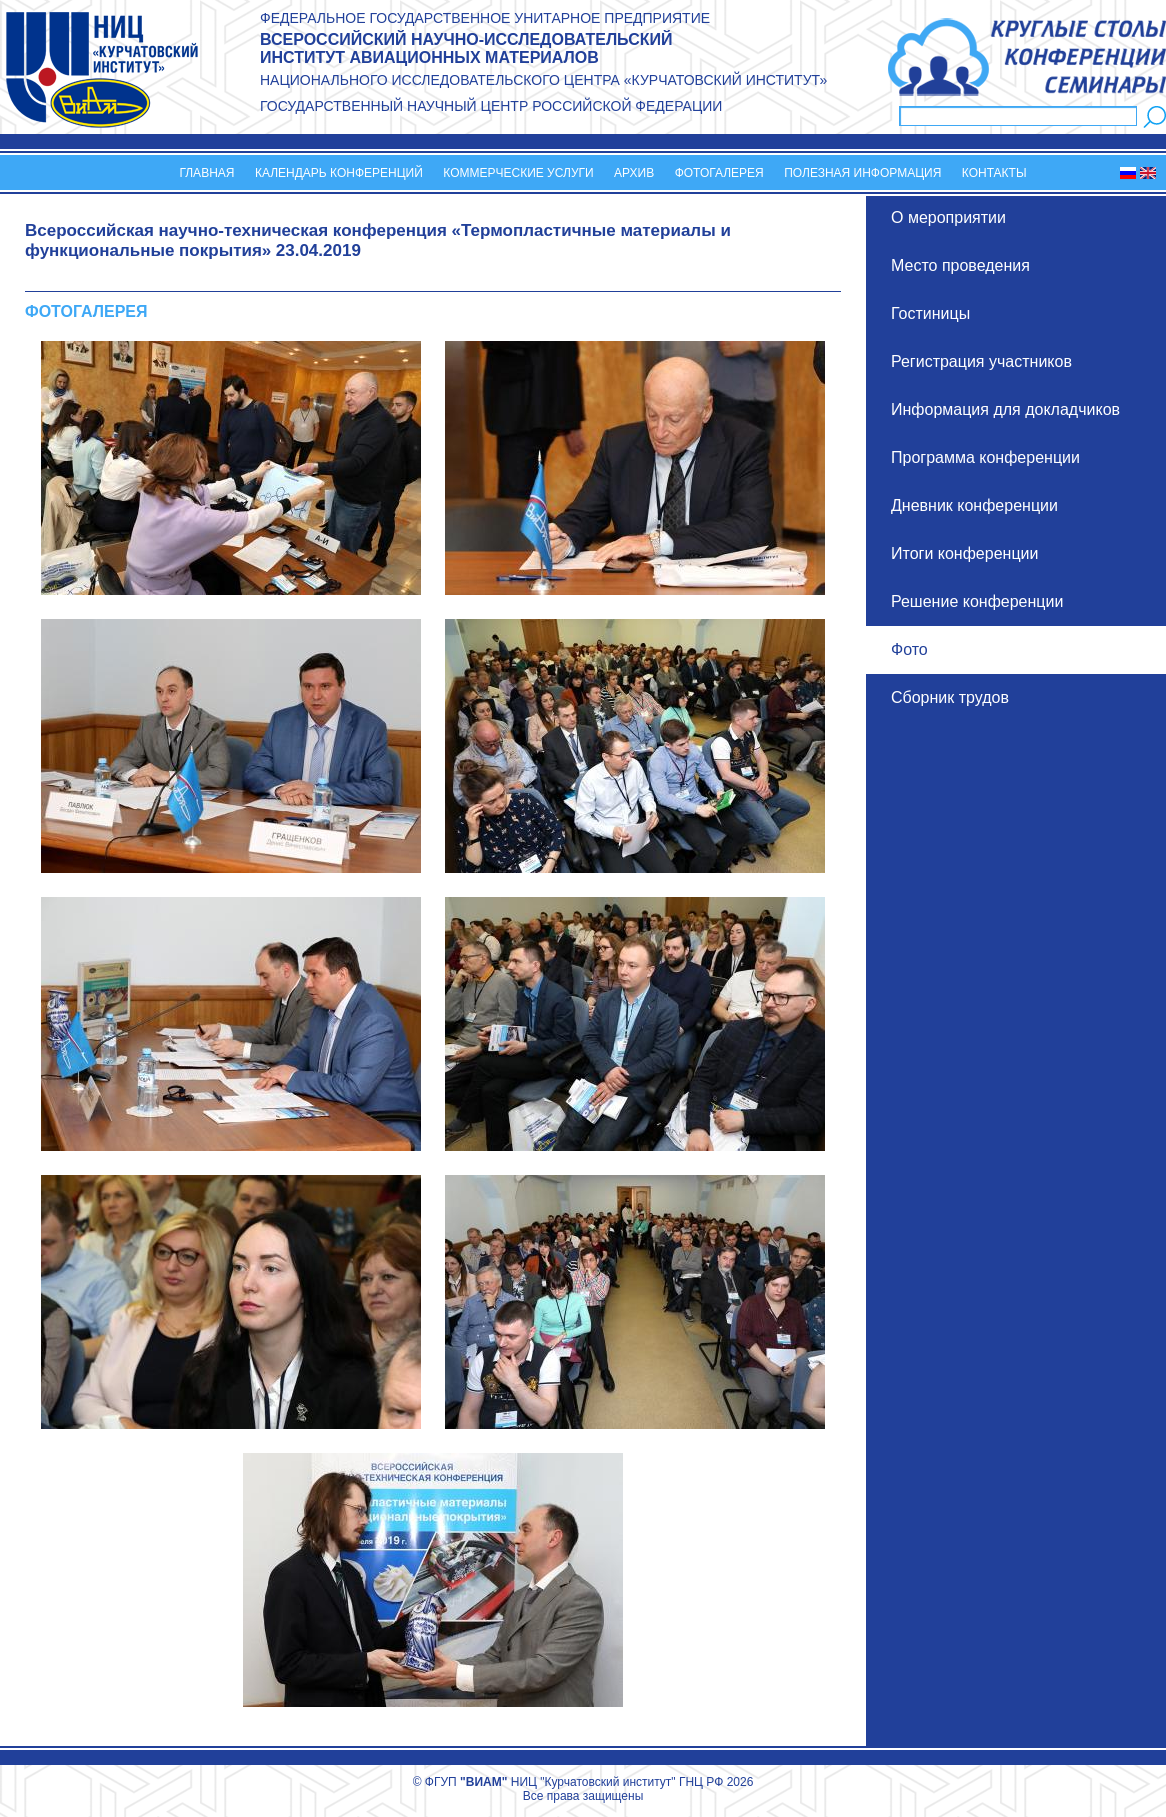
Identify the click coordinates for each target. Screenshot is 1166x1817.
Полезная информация (862, 173)
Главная (206, 173)
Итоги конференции (964, 553)
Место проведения (960, 265)
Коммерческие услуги (518, 173)
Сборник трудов (950, 697)
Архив (634, 173)
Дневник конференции (974, 505)
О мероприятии (948, 217)
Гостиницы (930, 313)
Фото (909, 649)
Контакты (994, 173)
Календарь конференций (339, 173)
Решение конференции (977, 601)
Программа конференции (985, 457)
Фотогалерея (719, 173)
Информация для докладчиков (1005, 409)
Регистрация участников (981, 361)
